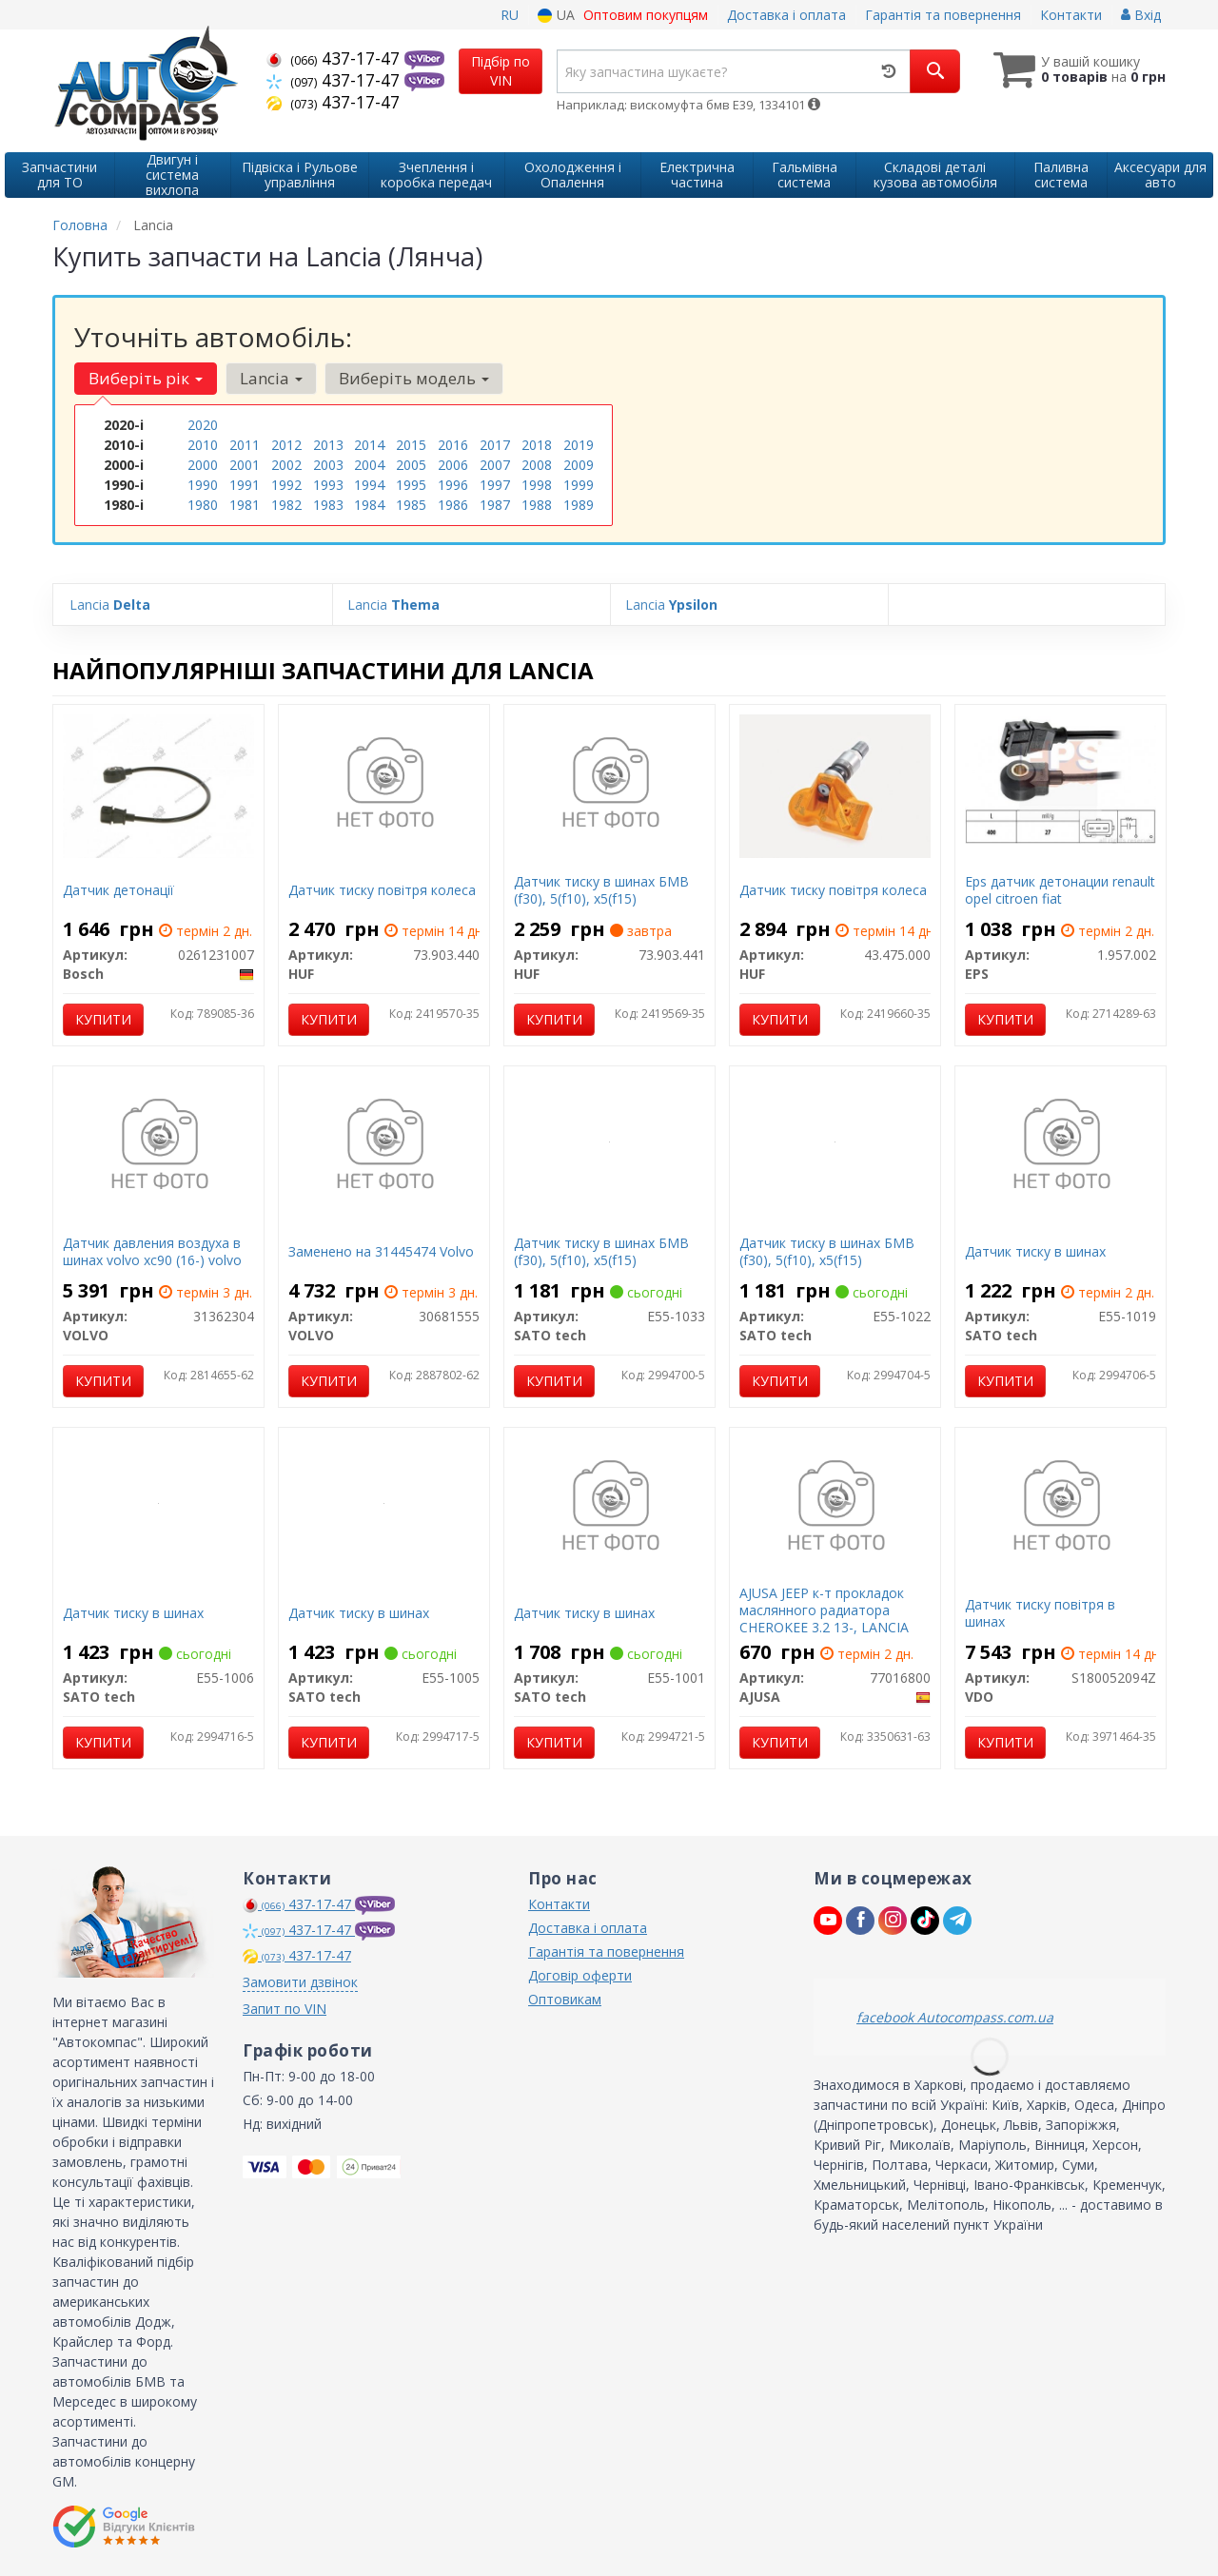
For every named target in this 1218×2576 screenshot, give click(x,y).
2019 (578, 445)
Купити (103, 1019)
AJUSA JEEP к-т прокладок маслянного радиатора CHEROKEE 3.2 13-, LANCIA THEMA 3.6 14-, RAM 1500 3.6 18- (832, 1627)
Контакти (1071, 15)
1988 (536, 505)
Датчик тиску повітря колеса (382, 890)
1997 (495, 485)
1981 (244, 505)
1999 (578, 485)
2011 (244, 445)
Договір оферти (580, 1975)
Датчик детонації (118, 890)
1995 (411, 485)
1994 (369, 485)
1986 (453, 505)
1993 (328, 485)
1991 (244, 485)
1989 (578, 505)
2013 (328, 445)
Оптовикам (564, 1999)
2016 (453, 445)
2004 (369, 465)
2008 (536, 465)
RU (510, 15)
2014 (369, 445)
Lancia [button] (270, 378)
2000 (202, 465)
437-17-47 (335, 58)
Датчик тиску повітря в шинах (1040, 1612)
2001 (244, 465)
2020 (202, 425)
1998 (536, 485)
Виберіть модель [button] (413, 378)
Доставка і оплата (786, 15)
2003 (328, 465)
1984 (369, 505)
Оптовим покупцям (645, 15)
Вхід (1141, 15)
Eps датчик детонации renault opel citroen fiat (1060, 889)
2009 (578, 465)
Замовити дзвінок (300, 1982)
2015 (411, 445)
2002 (286, 465)
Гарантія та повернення (943, 15)
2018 (536, 445)
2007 (495, 465)
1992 (286, 485)
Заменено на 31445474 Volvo (381, 1251)
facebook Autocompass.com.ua (954, 2017)
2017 (495, 445)
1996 (453, 485)
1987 (495, 505)
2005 (411, 465)
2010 (202, 445)
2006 (453, 465)
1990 (202, 485)
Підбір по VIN (500, 70)
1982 (286, 505)
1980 (202, 505)
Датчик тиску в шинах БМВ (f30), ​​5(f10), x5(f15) (601, 889)
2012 (286, 445)
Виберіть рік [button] (145, 378)
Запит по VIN (284, 2009)
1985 (411, 505)
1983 (328, 505)
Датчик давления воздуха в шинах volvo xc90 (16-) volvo (152, 1251)
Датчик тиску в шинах (1035, 1251)
